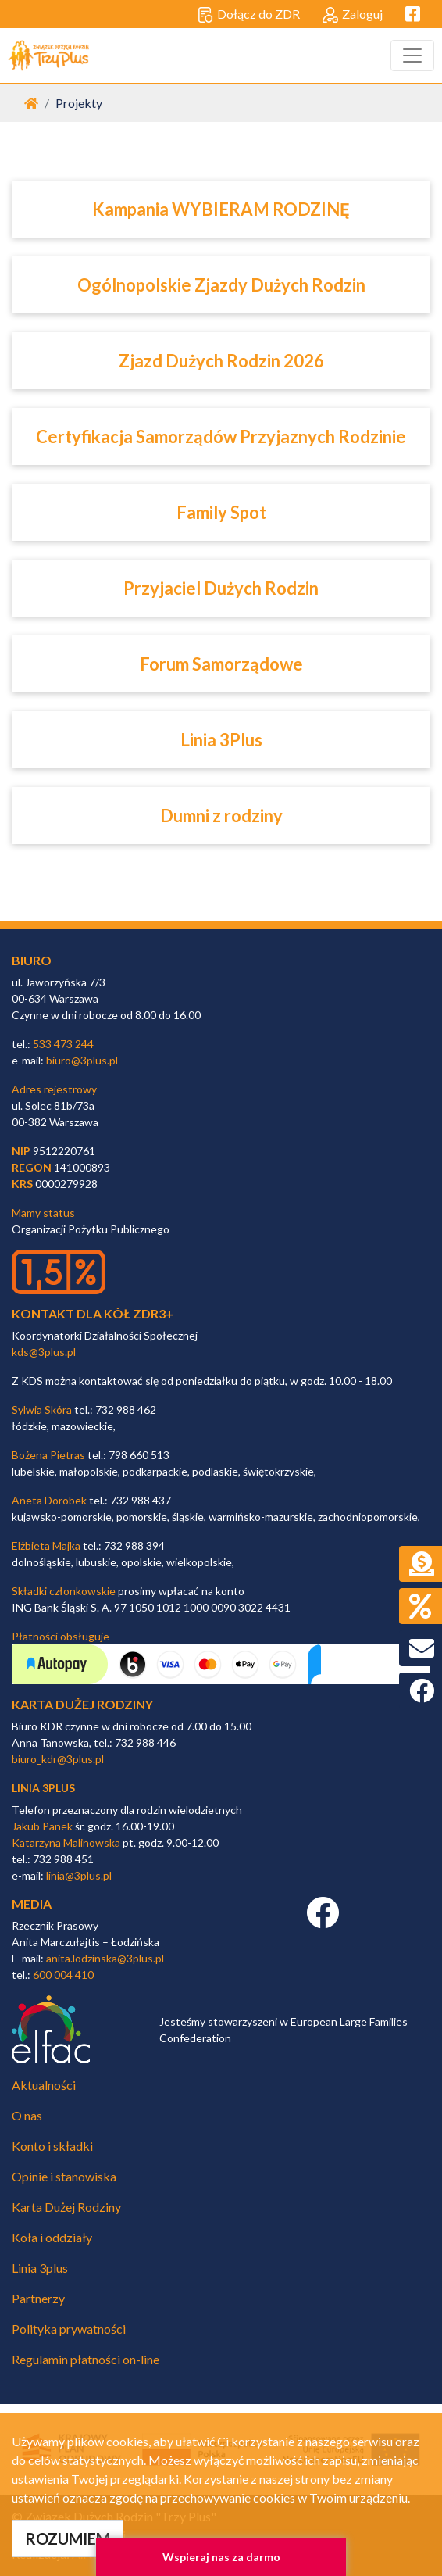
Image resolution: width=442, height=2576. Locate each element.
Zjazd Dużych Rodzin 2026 (221, 360)
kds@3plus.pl (44, 1351)
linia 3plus (43, 1787)
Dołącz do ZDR (249, 14)
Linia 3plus (40, 2267)
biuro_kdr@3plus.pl (58, 1759)
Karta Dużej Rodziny (66, 2206)
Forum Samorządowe (221, 663)
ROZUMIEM (67, 2538)
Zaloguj (353, 14)
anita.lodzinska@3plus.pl (105, 1958)
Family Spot (221, 512)
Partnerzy (38, 2298)
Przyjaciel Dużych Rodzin (221, 588)
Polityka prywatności (69, 2328)
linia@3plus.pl (79, 1875)
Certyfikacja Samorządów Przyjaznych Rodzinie (221, 436)
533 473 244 (63, 1043)
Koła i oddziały (52, 2237)
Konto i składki (52, 2145)
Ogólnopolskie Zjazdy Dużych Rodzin (221, 284)
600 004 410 (63, 1974)
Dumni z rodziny (221, 815)
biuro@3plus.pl (82, 1060)
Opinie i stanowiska (64, 2176)
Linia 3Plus (221, 739)
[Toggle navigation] (412, 55)
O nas (27, 2115)
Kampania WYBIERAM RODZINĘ (221, 209)
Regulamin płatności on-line (85, 2359)
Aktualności (44, 2084)
